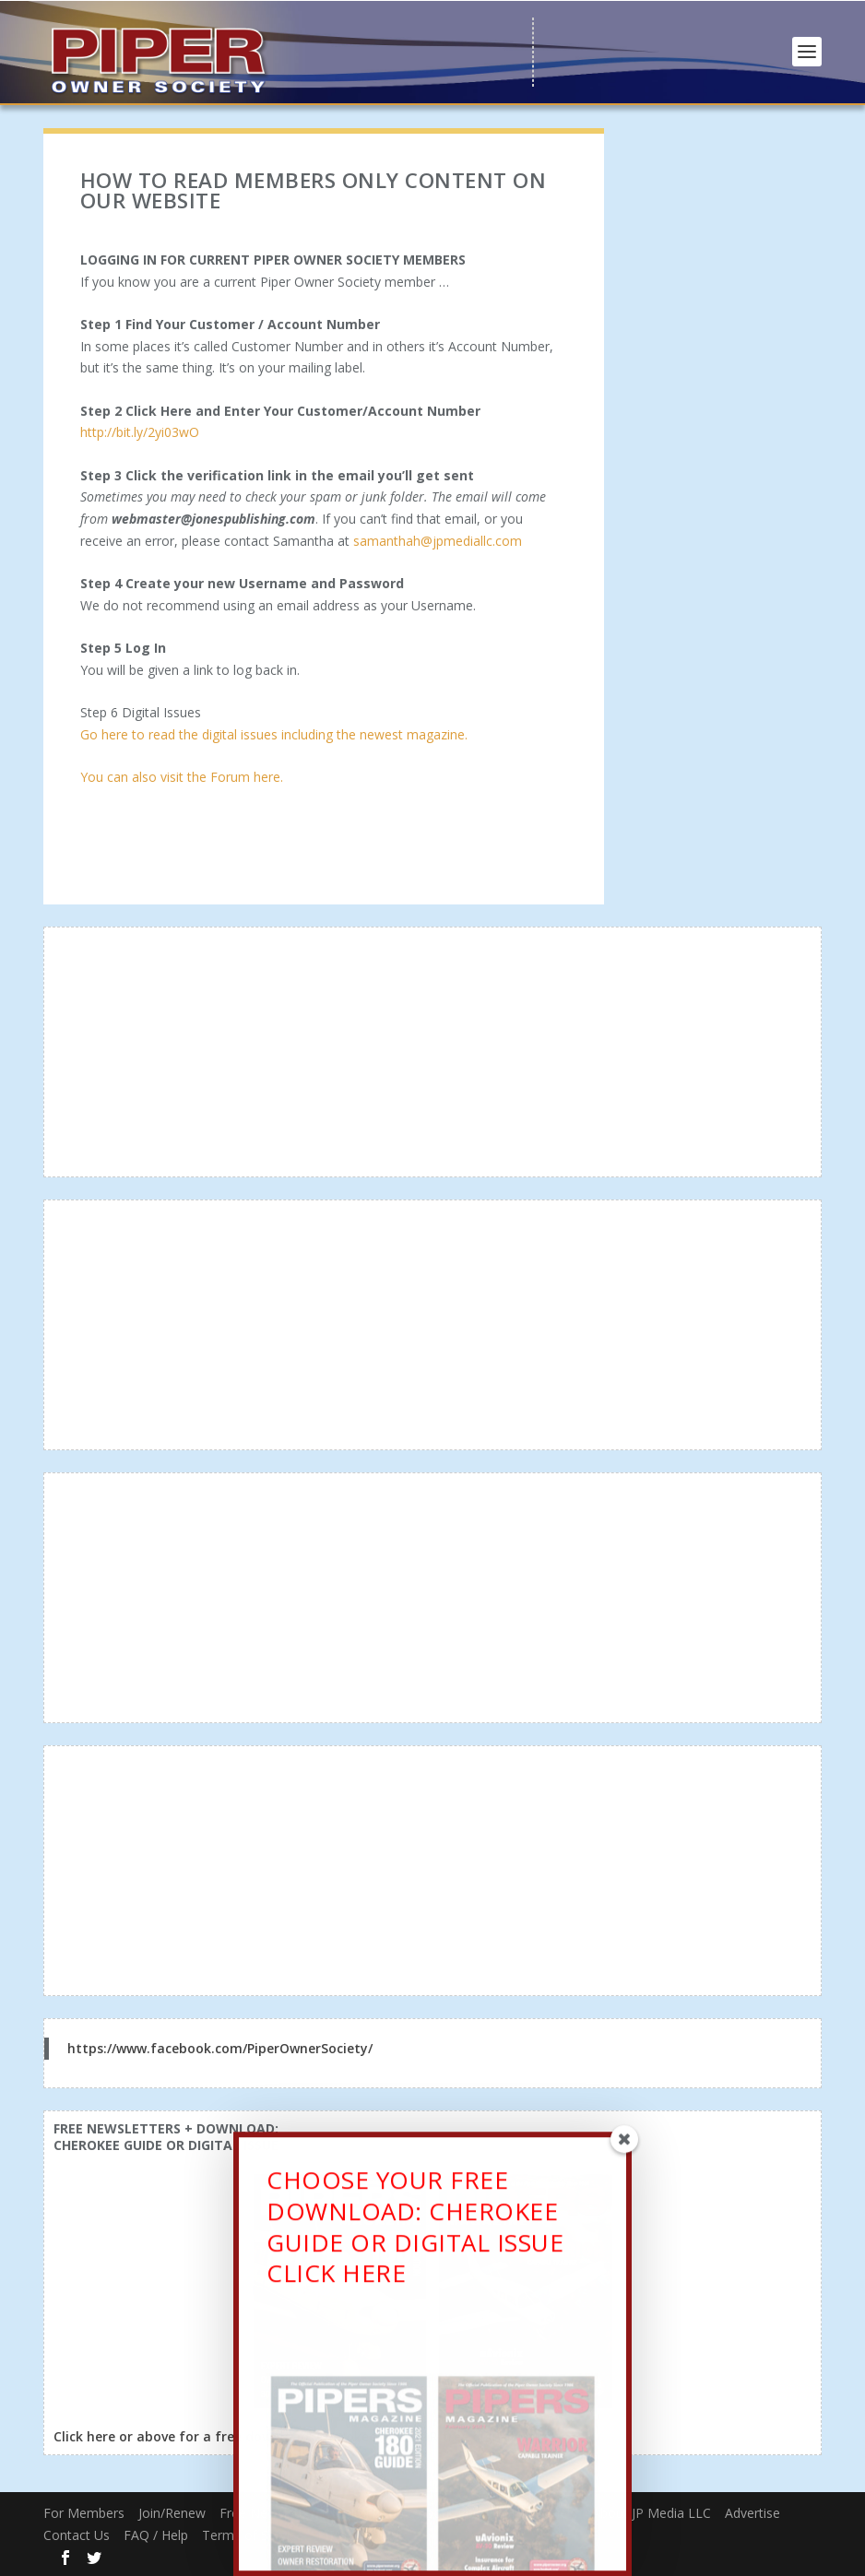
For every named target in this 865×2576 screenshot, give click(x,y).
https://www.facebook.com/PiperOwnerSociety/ (220, 2048)
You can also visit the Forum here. (181, 777)
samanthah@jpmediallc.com (437, 540)
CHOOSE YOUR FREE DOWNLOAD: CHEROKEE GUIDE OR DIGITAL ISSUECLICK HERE (415, 2238)
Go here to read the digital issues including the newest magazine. (274, 734)
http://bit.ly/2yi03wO (139, 432)
